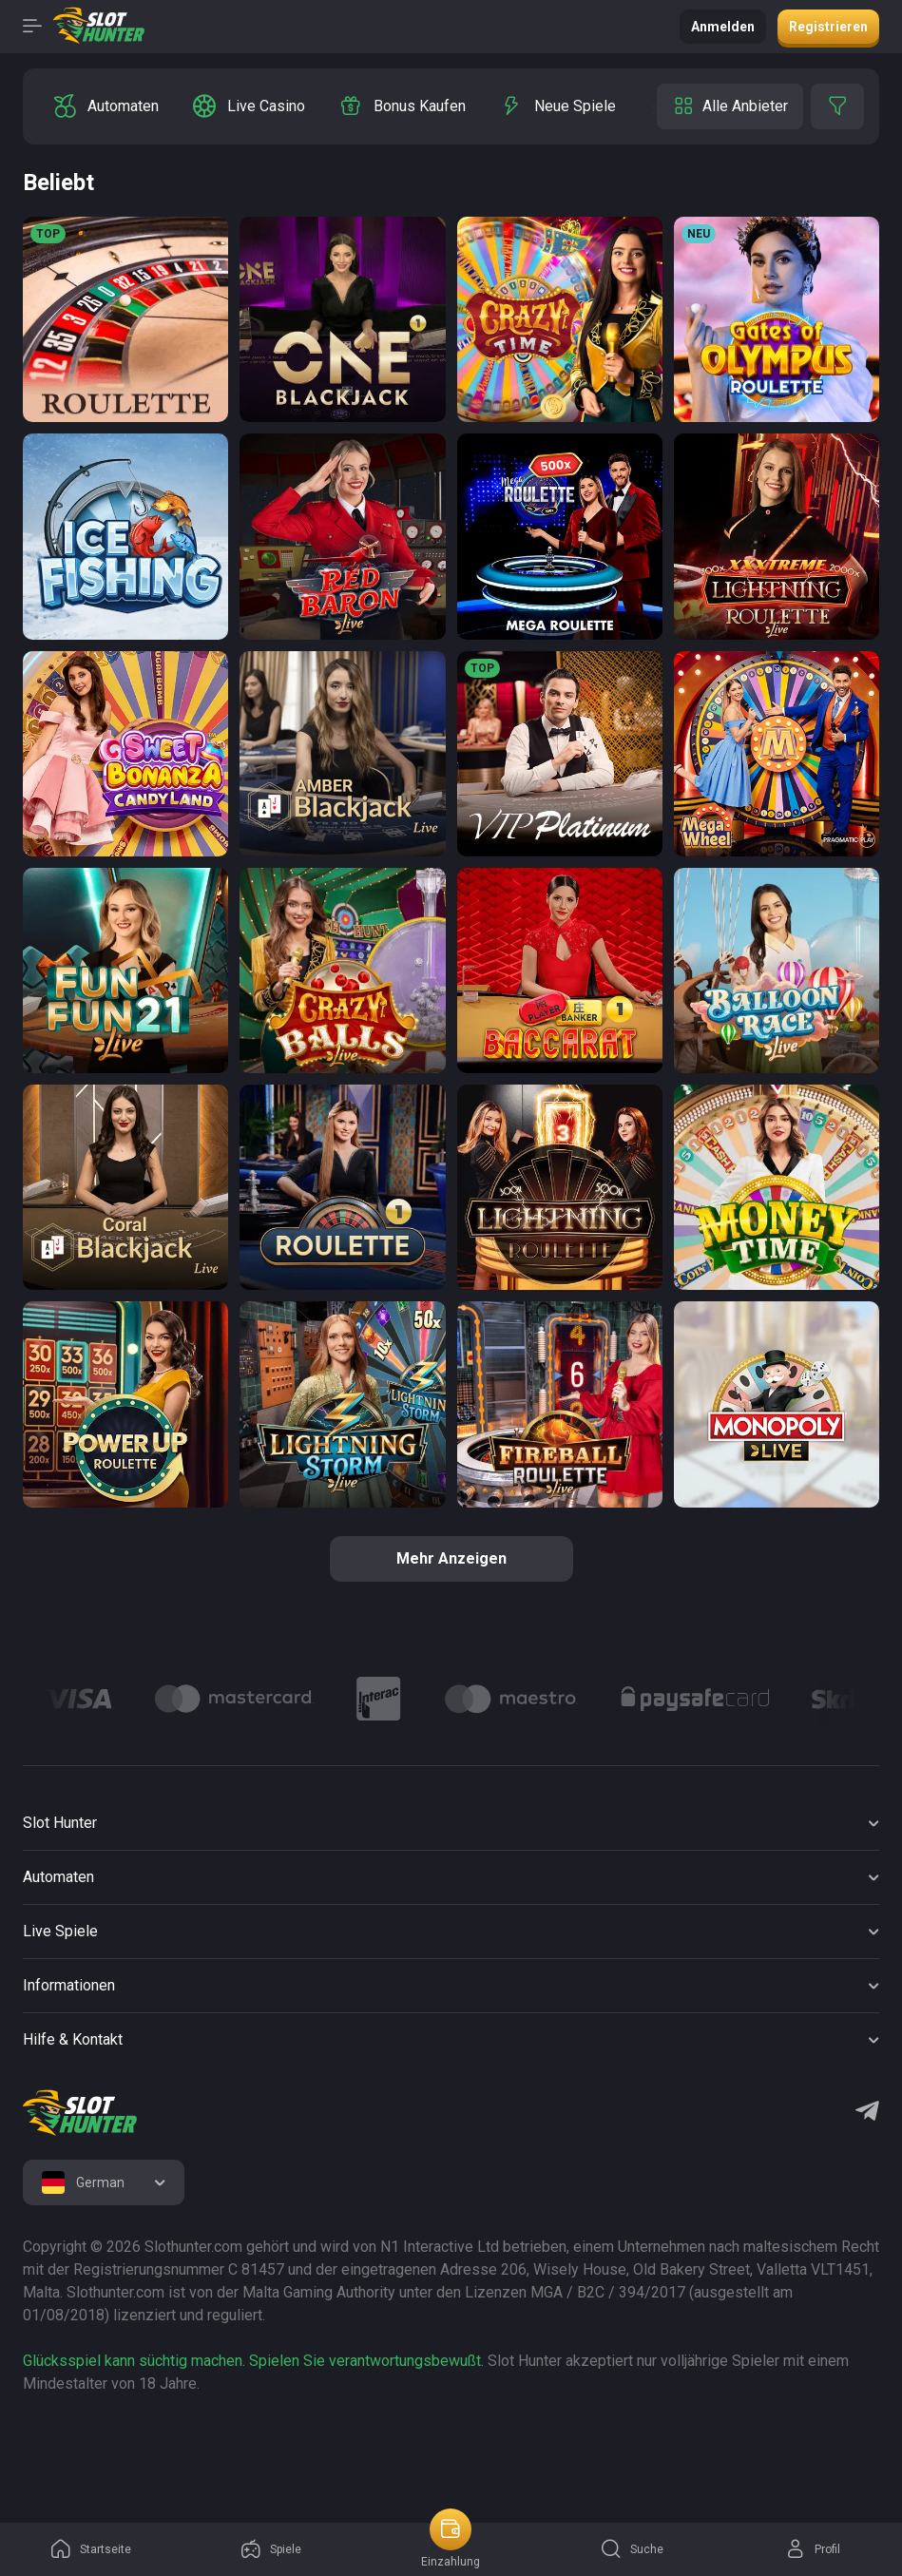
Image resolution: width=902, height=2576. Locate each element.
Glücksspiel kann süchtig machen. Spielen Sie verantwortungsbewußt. (253, 2361)
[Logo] (78, 1699)
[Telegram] (867, 2113)
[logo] (80, 2113)
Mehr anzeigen (451, 1558)
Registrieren (828, 26)
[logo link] (144, 2445)
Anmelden (723, 26)
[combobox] (103, 2182)
